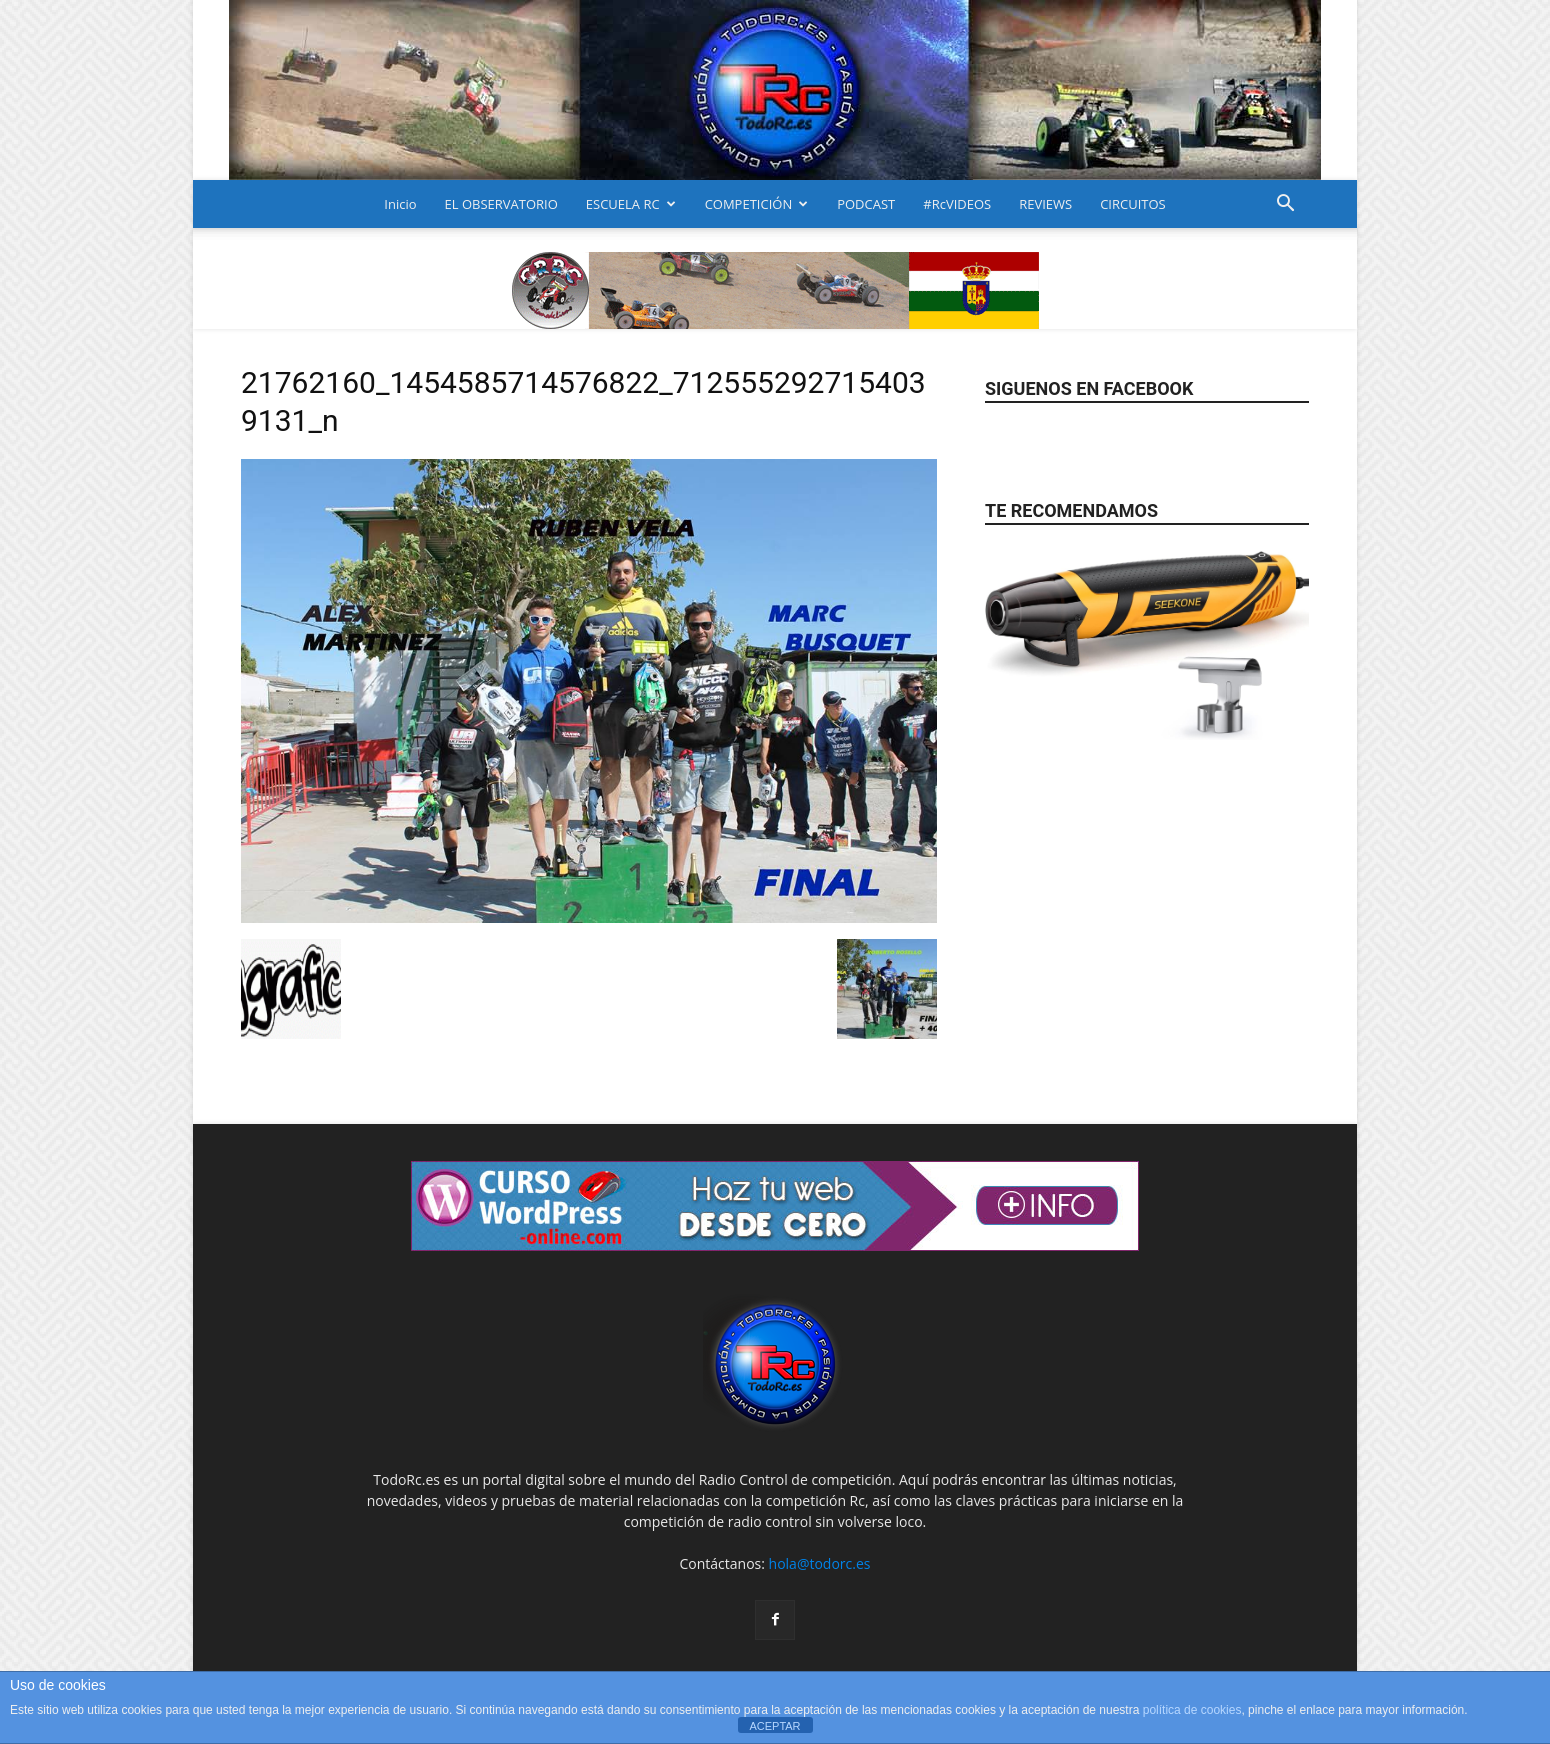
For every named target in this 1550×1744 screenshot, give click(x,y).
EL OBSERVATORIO (501, 204)
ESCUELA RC (631, 204)
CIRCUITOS (1133, 204)
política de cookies (1192, 1710)
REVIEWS (1045, 204)
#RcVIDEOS (957, 204)
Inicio (400, 204)
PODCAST (866, 204)
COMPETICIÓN (757, 204)
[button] (1285, 205)
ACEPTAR (774, 1726)
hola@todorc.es (820, 1563)
